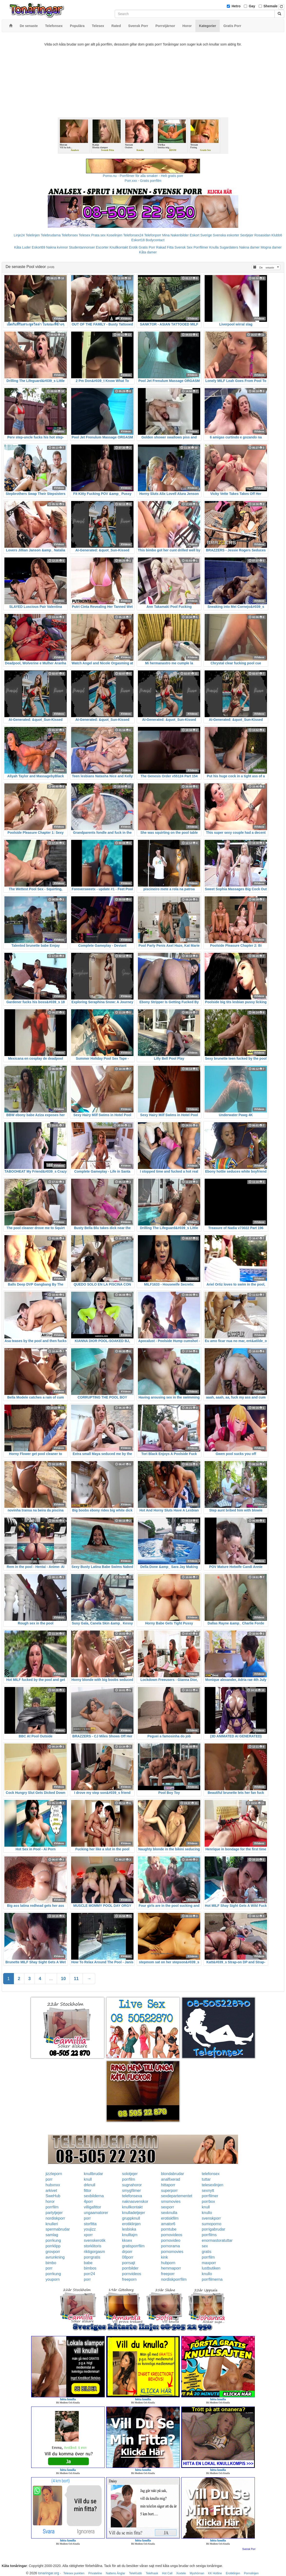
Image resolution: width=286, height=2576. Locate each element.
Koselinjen (114, 235)
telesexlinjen (212, 2185)
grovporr (53, 2252)
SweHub (53, 2196)
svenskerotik (94, 2240)
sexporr (167, 2207)
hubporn (168, 2263)
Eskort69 (38, 247)
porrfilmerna (212, 2279)
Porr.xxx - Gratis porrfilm (143, 181)
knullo (207, 2213)
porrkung (53, 2240)
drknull (89, 2185)
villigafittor (92, 2207)
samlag (52, 2235)
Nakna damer (249, 247)
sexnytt (208, 2190)
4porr (88, 2201)
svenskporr (211, 2218)
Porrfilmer (200, 247)
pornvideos (131, 2274)
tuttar (206, 2179)
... (51, 1978)
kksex (127, 2240)
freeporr (168, 2274)
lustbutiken (211, 2268)
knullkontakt (132, 2207)
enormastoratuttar (217, 2240)
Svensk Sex (183, 247)
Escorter (102, 247)
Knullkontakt (118, 247)
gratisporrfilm (133, 2246)
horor (50, 2201)
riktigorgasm (94, 2252)
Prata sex (98, 235)
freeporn (129, 2279)
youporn (53, 2279)
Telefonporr (152, 235)
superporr (169, 2190)
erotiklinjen (131, 2224)
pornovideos (171, 2235)
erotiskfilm (170, 2218)
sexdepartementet (176, 2196)
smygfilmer (131, 2190)
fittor (87, 2190)
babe (88, 2263)
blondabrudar (172, 2174)
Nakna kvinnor (57, 247)
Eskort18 (138, 240)
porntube (168, 2229)
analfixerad (170, 2179)
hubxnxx (53, 2185)
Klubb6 (276, 235)
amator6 (168, 2224)
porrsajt (128, 2263)
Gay (252, 6)
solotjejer (130, 2174)
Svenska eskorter (226, 235)
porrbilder (130, 2268)
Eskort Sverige (201, 235)
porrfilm (128, 2179)
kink (164, 2257)
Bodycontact (155, 240)
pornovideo (170, 2240)
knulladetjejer (133, 2213)
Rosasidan (262, 235)
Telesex (84, 235)
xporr (88, 2235)
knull (88, 2179)
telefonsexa (132, 2196)
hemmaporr (171, 2268)
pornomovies (172, 2252)
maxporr (209, 2263)
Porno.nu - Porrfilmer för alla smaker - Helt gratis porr (143, 176)
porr (49, 2179)
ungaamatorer (96, 2213)
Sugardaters (229, 247)
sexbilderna (94, 2196)
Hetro (236, 6)
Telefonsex (70, 235)
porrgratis (92, 2257)
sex (205, 2246)
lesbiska (129, 2229)
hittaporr (168, 2185)
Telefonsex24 (133, 235)
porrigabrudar (213, 2229)
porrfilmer (210, 2196)
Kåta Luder (22, 247)
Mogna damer (271, 247)
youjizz (90, 2229)
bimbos (90, 2268)
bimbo (51, 2263)
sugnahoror (132, 2185)
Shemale (271, 6)
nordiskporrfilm (174, 2279)
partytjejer (54, 2213)
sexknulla (169, 2213)
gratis (206, 2252)
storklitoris (92, 2246)
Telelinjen (33, 235)
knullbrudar (93, 2174)
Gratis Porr (147, 247)
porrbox (208, 2201)
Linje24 (19, 235)
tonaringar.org (48, 2573)
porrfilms (209, 2235)
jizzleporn (54, 2174)
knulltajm (129, 2235)
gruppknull (131, 2218)
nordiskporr (55, 2218)
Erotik (133, 247)
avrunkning (55, 2257)
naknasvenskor (135, 2201)
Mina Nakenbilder (175, 235)
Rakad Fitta (165, 247)
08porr (127, 2257)
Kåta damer (148, 252)
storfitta (90, 2224)
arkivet (51, 2190)
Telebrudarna (51, 235)
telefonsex (210, 2174)
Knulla (214, 247)
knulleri (52, 2224)
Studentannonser (82, 247)
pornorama (170, 2246)
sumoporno (211, 2224)
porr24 (89, 2274)
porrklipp (53, 2246)
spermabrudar (58, 2229)
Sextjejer (246, 235)
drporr (127, 2252)
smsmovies (171, 2201)
